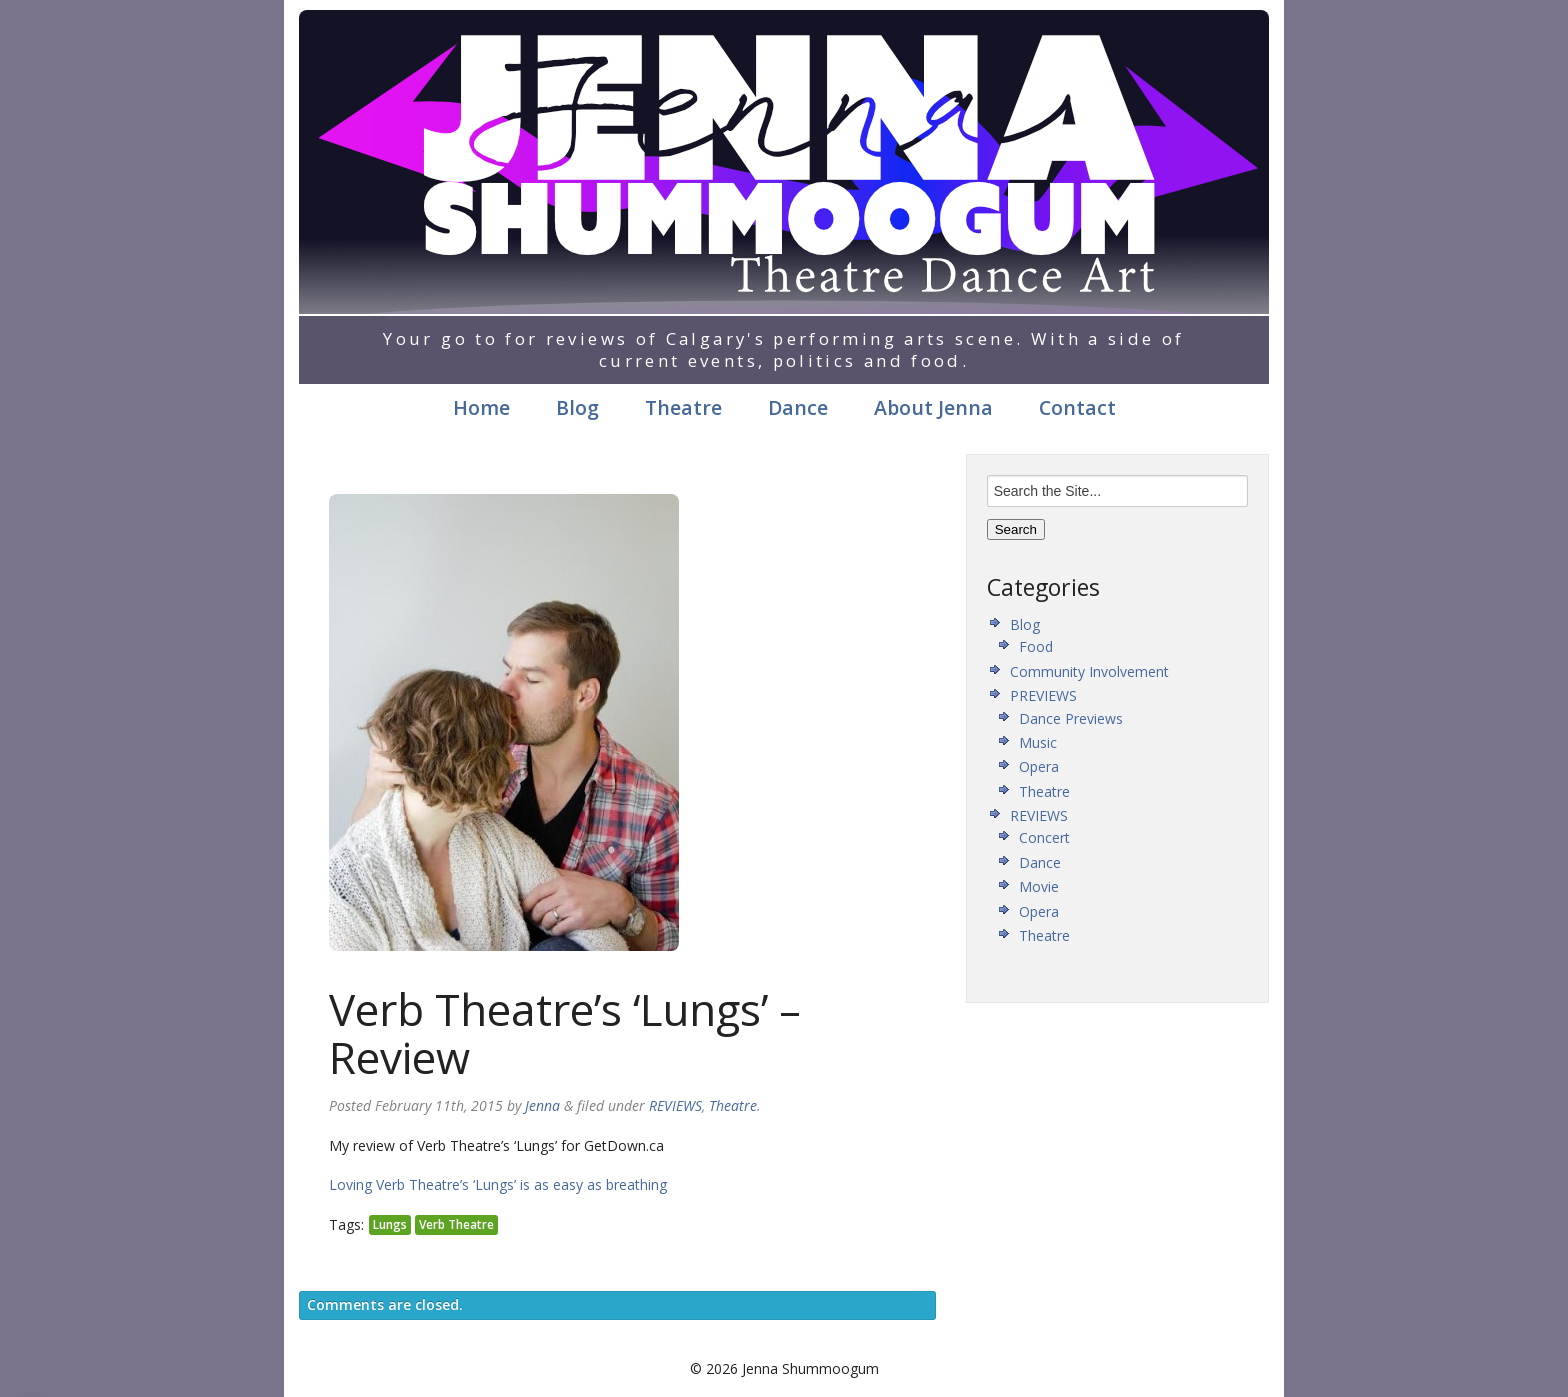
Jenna (542, 1105)
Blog (577, 407)
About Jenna (933, 407)
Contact (1077, 407)
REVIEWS (675, 1105)
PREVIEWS (1043, 695)
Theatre (683, 407)
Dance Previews (1071, 718)
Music (1038, 742)
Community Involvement (1089, 671)
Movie (1039, 886)
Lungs (390, 1224)
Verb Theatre (456, 1224)
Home (481, 407)
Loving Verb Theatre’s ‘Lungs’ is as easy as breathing (498, 1184)
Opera (1039, 766)
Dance (798, 407)
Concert (1044, 837)
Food (1036, 646)
